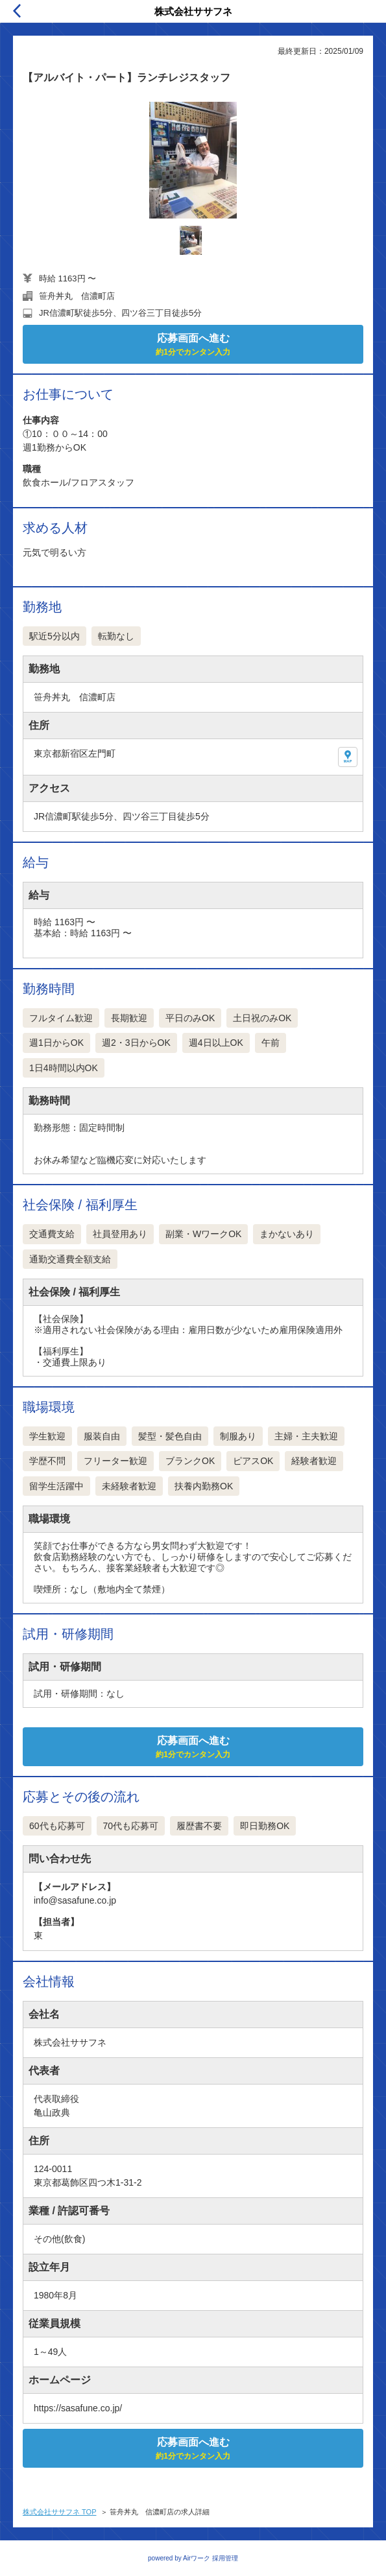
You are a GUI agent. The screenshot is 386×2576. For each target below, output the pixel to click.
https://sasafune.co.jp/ (78, 2408)
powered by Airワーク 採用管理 (193, 2558)
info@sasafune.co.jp (75, 1900)
